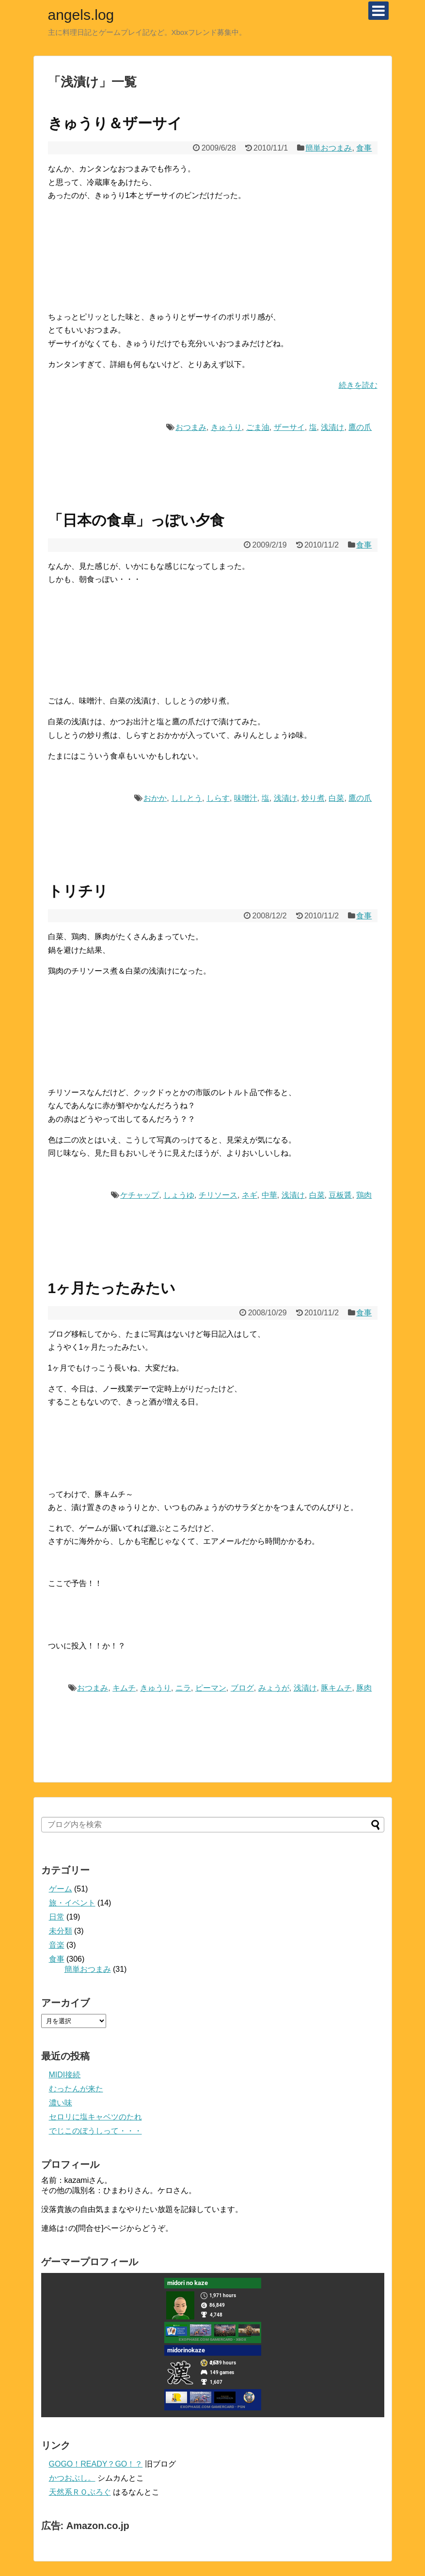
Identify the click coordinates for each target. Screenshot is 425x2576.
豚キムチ (336, 1688)
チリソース (218, 1195)
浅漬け (332, 427)
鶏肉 (364, 1195)
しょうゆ (178, 1195)
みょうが (273, 1688)
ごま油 (257, 427)
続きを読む (358, 385)
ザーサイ (289, 427)
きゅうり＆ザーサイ (115, 123)
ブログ (242, 1688)
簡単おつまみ (328, 148)
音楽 (56, 1945)
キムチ (124, 1688)
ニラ (183, 1688)
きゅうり (226, 427)
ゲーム (60, 1889)
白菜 (336, 798)
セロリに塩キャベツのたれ (95, 2117)
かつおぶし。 (72, 2478)
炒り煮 (313, 798)
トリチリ (78, 891)
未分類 (60, 1931)
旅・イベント (72, 1903)
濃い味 (60, 2103)
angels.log (81, 15)
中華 (269, 1195)
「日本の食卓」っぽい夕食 (136, 520)
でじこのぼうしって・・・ (95, 2131)
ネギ (249, 1195)
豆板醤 (340, 1195)
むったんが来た (76, 2089)
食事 (364, 148)
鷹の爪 (360, 427)
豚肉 (364, 1688)
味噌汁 (245, 798)
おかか (155, 798)
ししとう (186, 798)
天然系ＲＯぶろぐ (80, 2492)
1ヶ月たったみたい (112, 1288)
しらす (218, 798)
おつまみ (190, 427)
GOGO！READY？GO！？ (96, 2464)
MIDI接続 (65, 2075)
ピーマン (210, 1688)
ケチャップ (139, 1195)
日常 (56, 1917)
